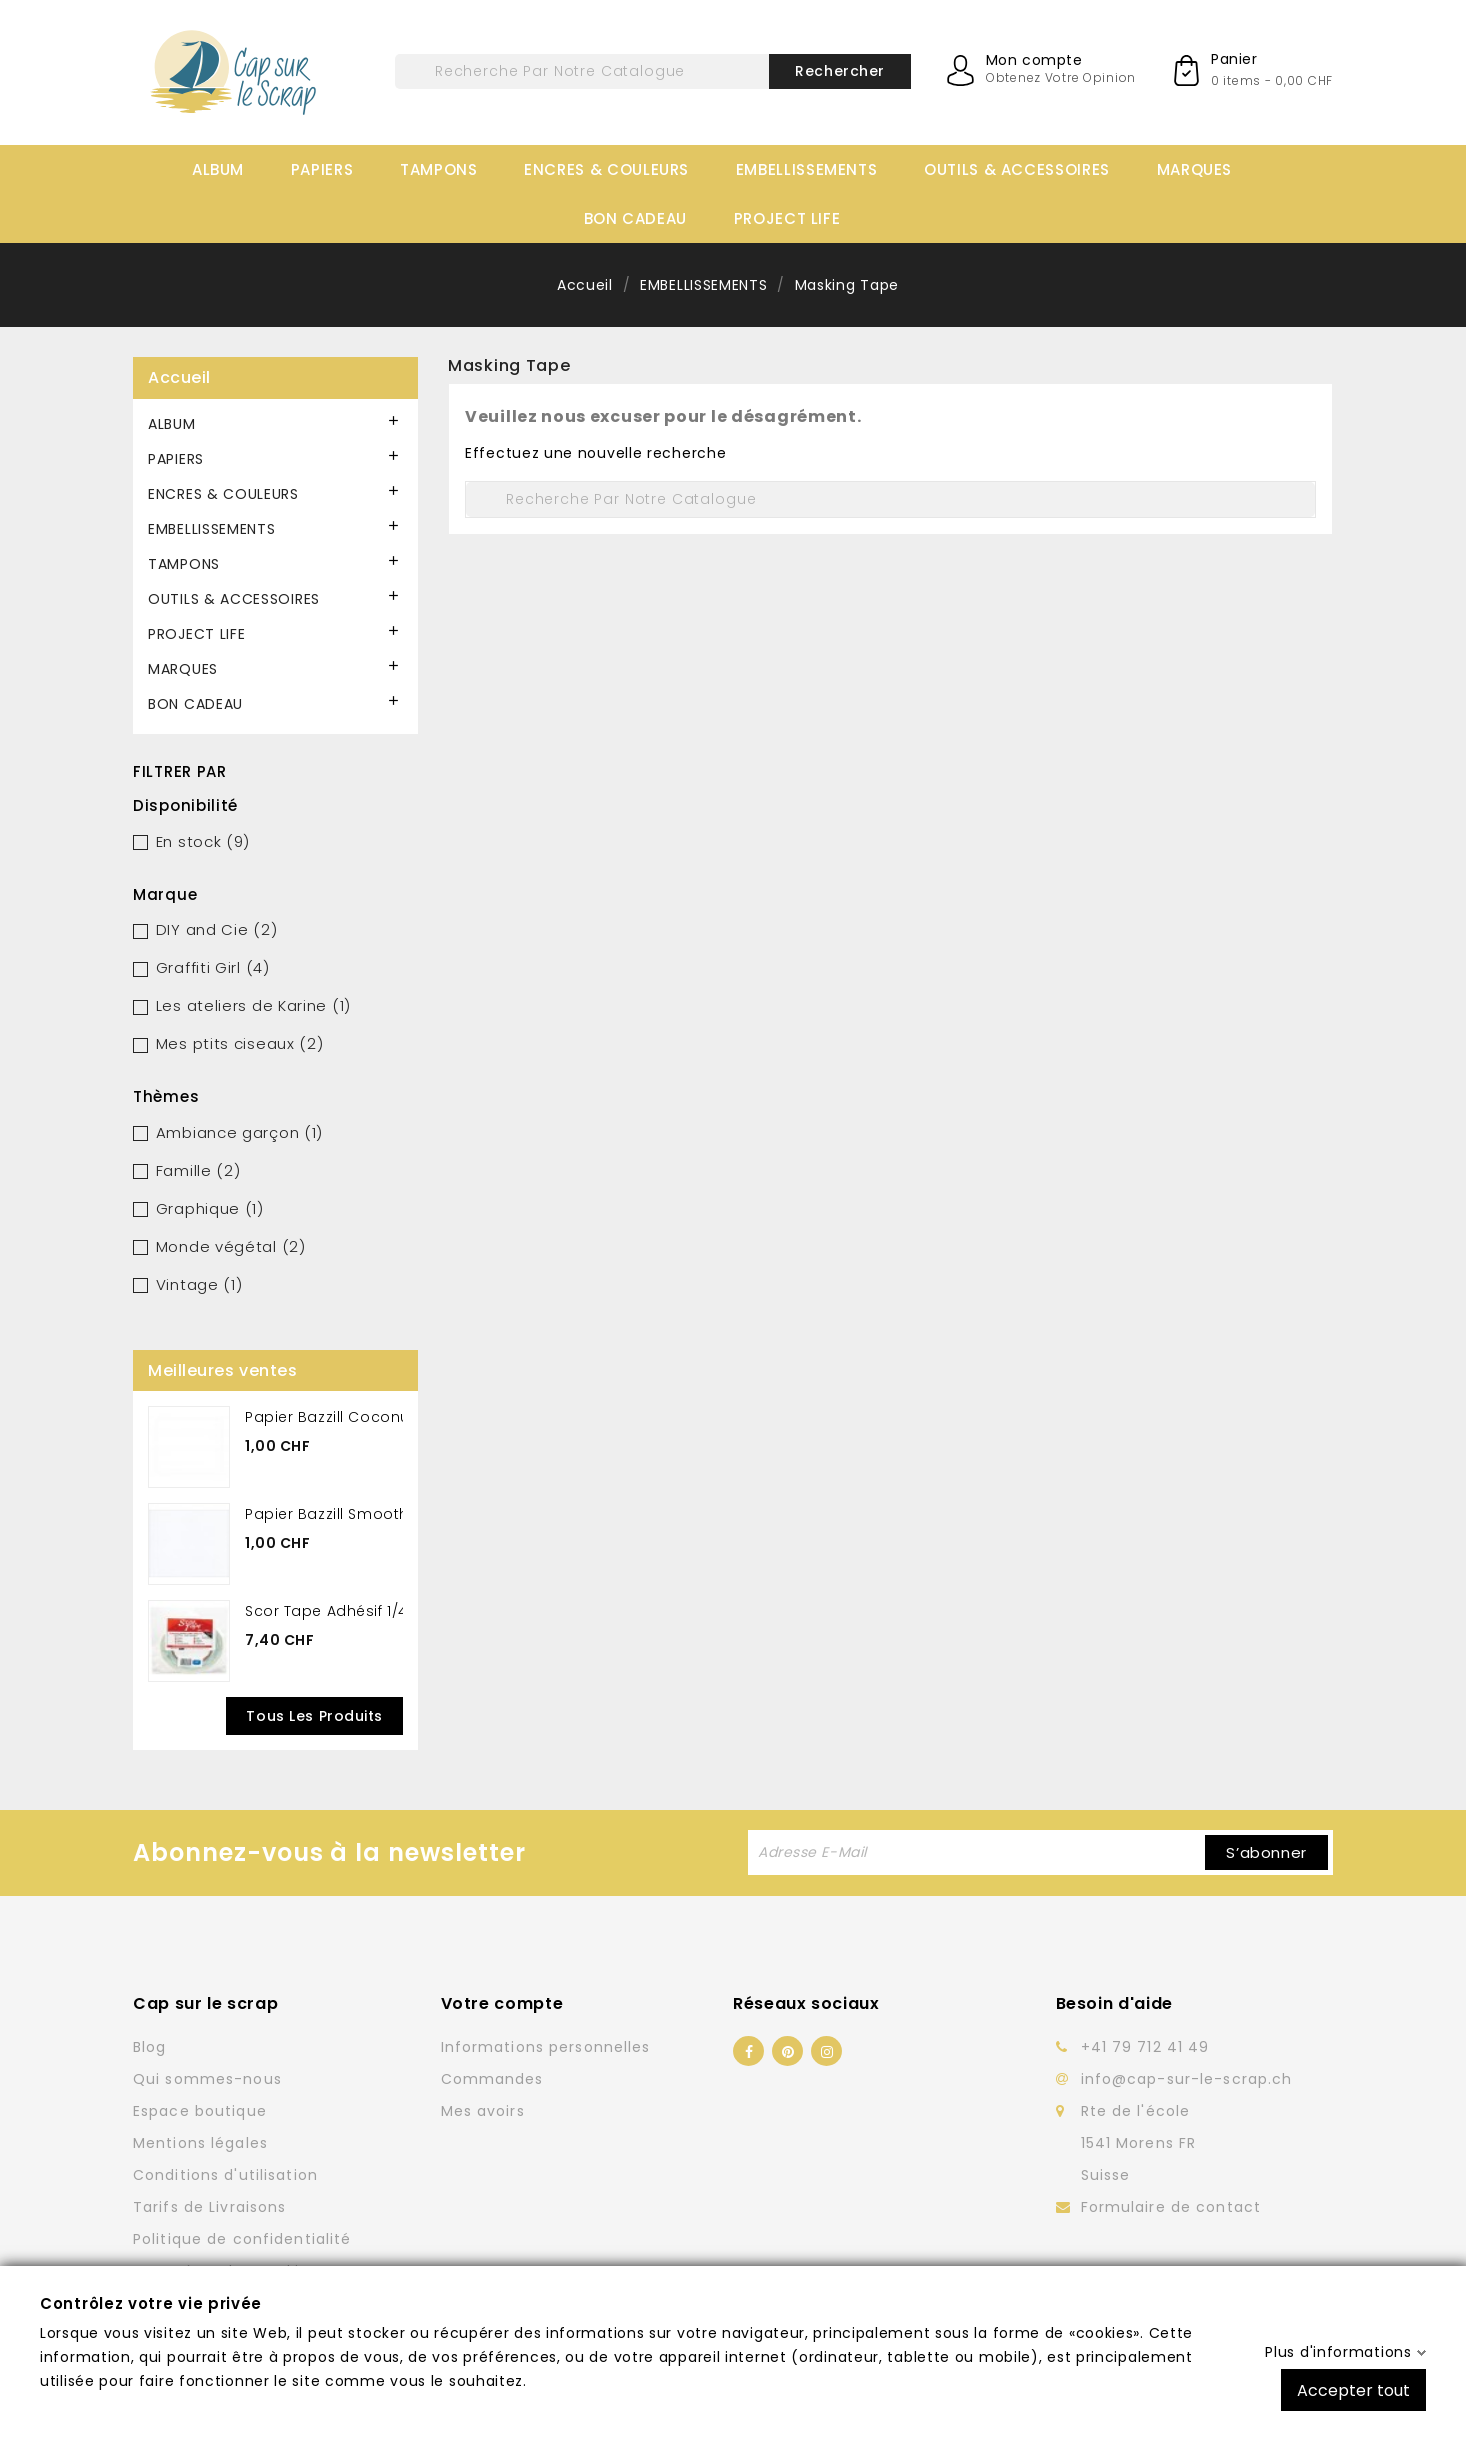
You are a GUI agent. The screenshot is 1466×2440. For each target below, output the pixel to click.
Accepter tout (1353, 2389)
